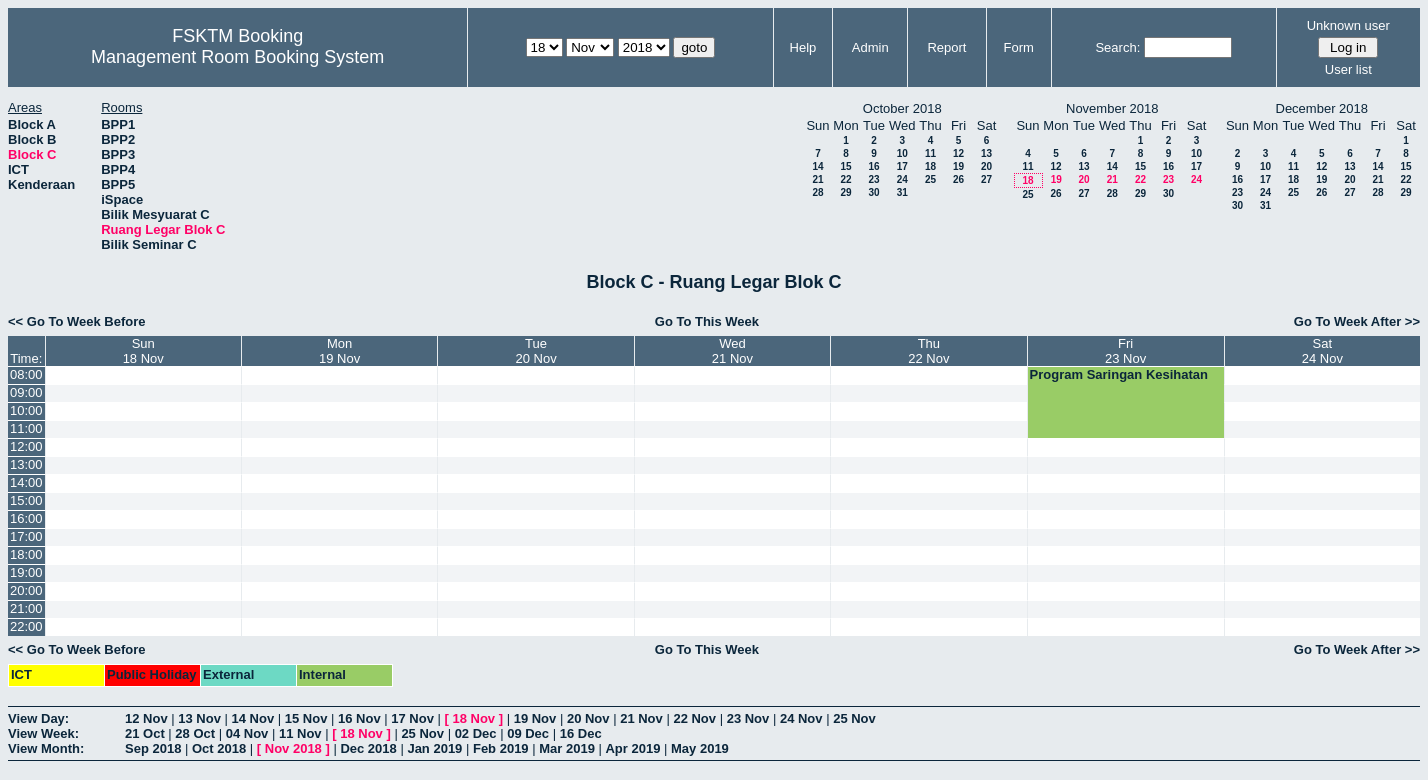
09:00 (26, 392)
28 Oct (195, 733)
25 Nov (854, 718)
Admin (870, 47)
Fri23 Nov (1125, 351)
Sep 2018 (153, 748)
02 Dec (476, 733)
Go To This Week (707, 321)
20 (986, 166)
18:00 (26, 554)
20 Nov (588, 718)
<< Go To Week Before (77, 321)
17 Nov (412, 718)
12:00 (26, 446)
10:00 (26, 410)
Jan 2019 (434, 748)
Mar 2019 (567, 748)
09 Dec (528, 733)
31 (902, 192)
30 (873, 192)
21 (817, 179)
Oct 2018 (219, 748)
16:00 (26, 518)
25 (930, 179)
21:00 (26, 608)
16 (873, 166)
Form (1018, 47)
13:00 (26, 464)
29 (845, 192)
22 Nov (694, 718)
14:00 (26, 482)
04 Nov (247, 733)
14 (817, 166)
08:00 (26, 374)
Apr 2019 (632, 748)
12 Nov (146, 718)
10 (902, 153)
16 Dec (581, 733)
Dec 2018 (368, 748)
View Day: (38, 718)
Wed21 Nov (732, 351)
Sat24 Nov (1322, 351)
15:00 (26, 500)
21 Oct (145, 733)
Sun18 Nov (143, 351)
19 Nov (535, 718)
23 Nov (748, 718)
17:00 (26, 536)
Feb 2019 (501, 748)
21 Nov (641, 718)
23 (873, 179)
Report (946, 47)
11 (930, 153)
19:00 (26, 572)
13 (986, 153)
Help (803, 47)
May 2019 (700, 748)
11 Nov (300, 733)
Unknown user (1348, 25)
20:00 (26, 590)
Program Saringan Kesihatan (1119, 374)
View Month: (46, 748)
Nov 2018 (293, 748)
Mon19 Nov (339, 351)
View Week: (43, 733)
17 (902, 166)
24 (902, 179)
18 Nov (473, 718)
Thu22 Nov (928, 351)
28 (817, 192)
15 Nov (306, 718)
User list (1348, 69)
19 (958, 166)
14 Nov (253, 718)
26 (958, 179)
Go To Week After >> (1357, 321)
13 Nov (199, 718)
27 (986, 179)
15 (845, 166)
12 (958, 153)
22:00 (26, 626)
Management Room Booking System (237, 57)
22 (845, 179)
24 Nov (801, 718)
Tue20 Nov (535, 351)
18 (930, 166)
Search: (1117, 47)
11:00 (26, 428)
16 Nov (359, 718)
